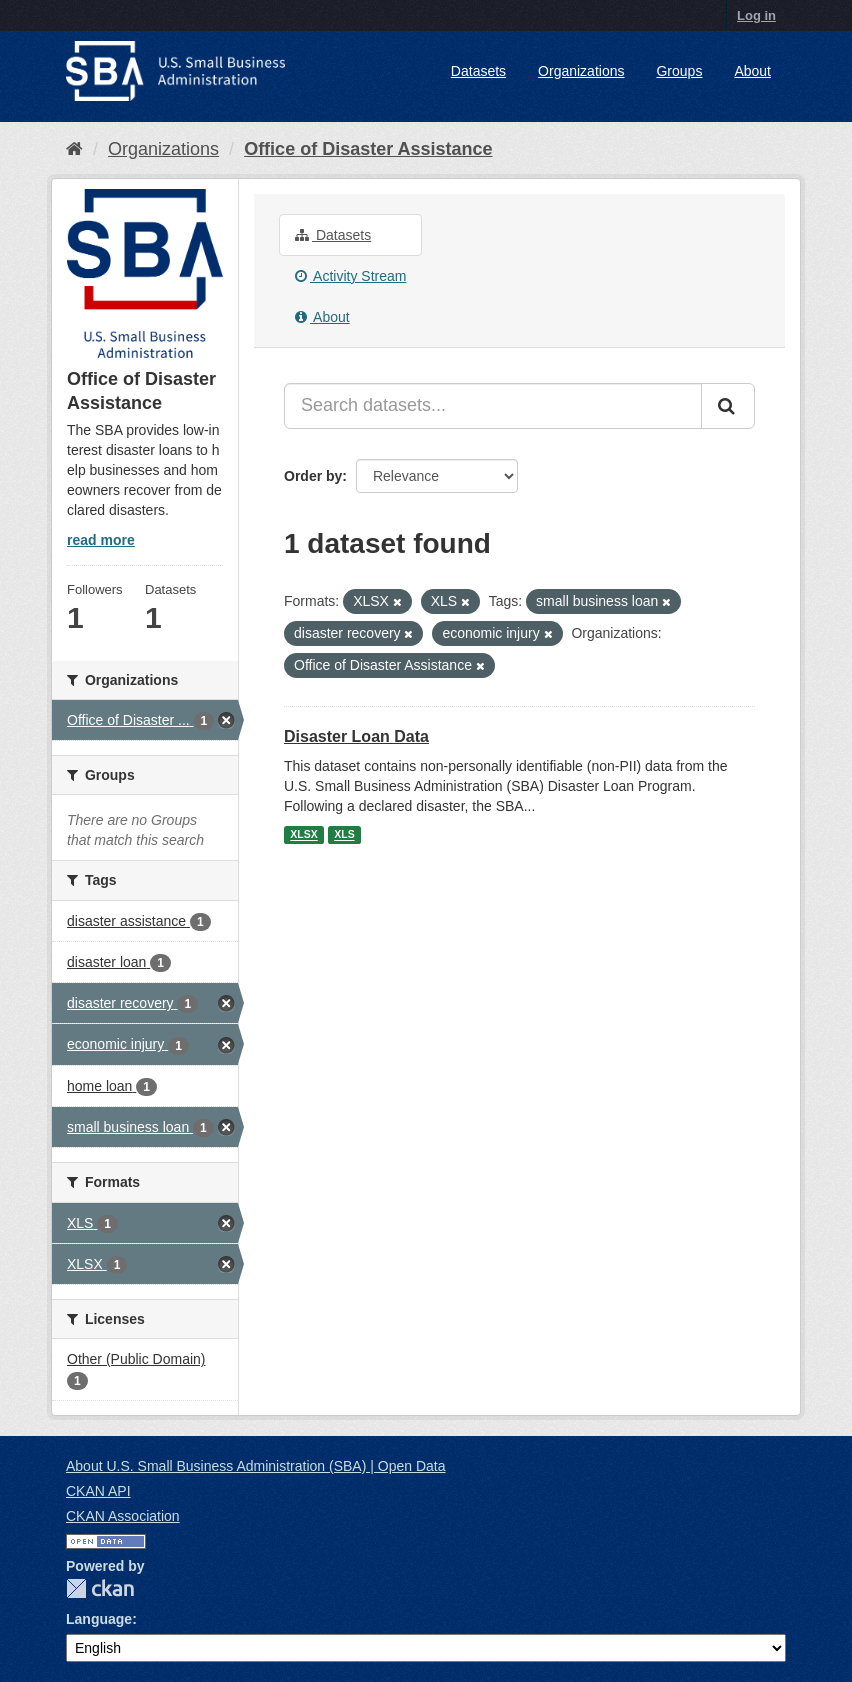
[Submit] (728, 406)
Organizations (581, 71)
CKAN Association (123, 1516)
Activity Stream (350, 276)
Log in (756, 15)
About (752, 71)
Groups (679, 71)
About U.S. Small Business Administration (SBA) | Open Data (255, 1466)
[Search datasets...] (493, 406)
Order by (313, 476)
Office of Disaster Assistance (368, 149)
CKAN (100, 1588)
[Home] (74, 149)
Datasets (478, 71)
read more (101, 540)
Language (99, 1619)
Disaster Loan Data (356, 736)
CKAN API (98, 1491)
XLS (344, 835)
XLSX (303, 835)
